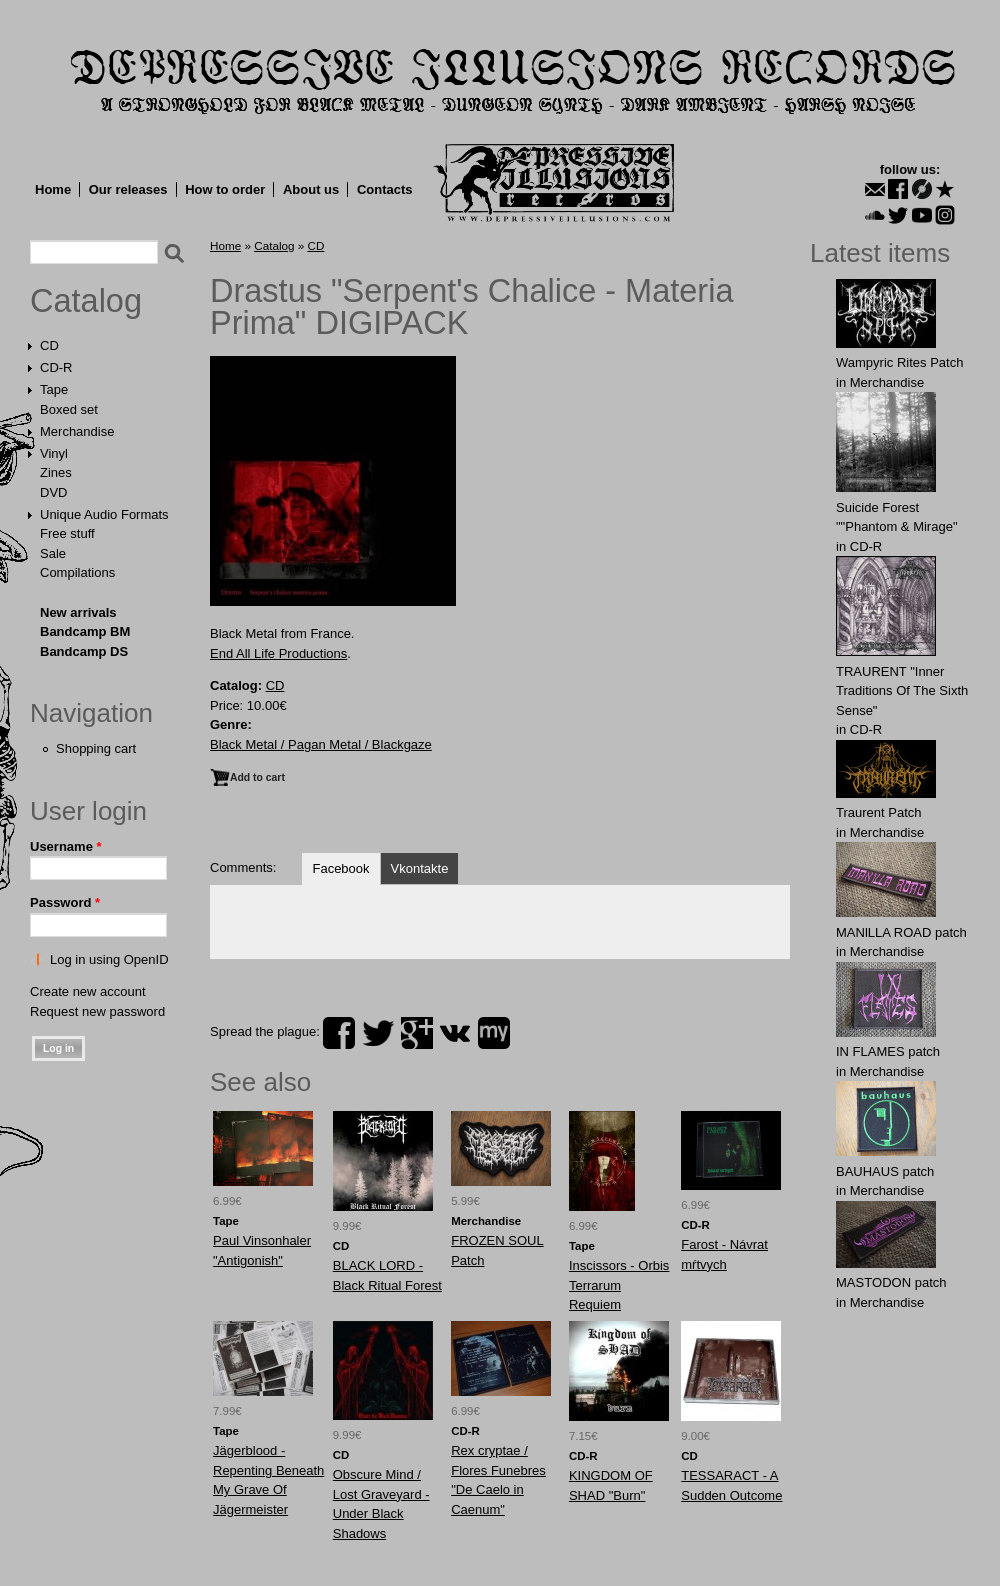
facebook (339, 1033)
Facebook (340, 868)
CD (49, 345)
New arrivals (78, 612)
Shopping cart (96, 748)
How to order (225, 189)
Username (66, 846)
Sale (53, 553)
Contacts (385, 189)
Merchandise (77, 431)
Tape (54, 389)
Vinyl (54, 453)
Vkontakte (420, 868)
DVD (53, 492)
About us (311, 189)
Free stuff (67, 533)
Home (53, 189)
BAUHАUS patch (885, 1171)
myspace (494, 1033)
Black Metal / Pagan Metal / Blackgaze (321, 744)
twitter (378, 1033)
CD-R (56, 367)
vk (455, 1033)
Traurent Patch (879, 812)
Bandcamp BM (85, 631)
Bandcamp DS (84, 651)
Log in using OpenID (109, 959)
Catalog (86, 301)
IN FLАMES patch (888, 1051)
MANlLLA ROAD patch (901, 932)
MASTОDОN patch (891, 1282)
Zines (56, 472)
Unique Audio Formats (104, 514)
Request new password (97, 1011)
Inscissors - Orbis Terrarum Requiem (619, 1285)
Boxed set (69, 409)
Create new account (88, 991)
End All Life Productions (278, 653)
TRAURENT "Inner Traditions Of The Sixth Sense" (902, 691)
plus (417, 1033)
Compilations (77, 572)
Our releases (128, 189)
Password (65, 902)
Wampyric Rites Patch (899, 362)
